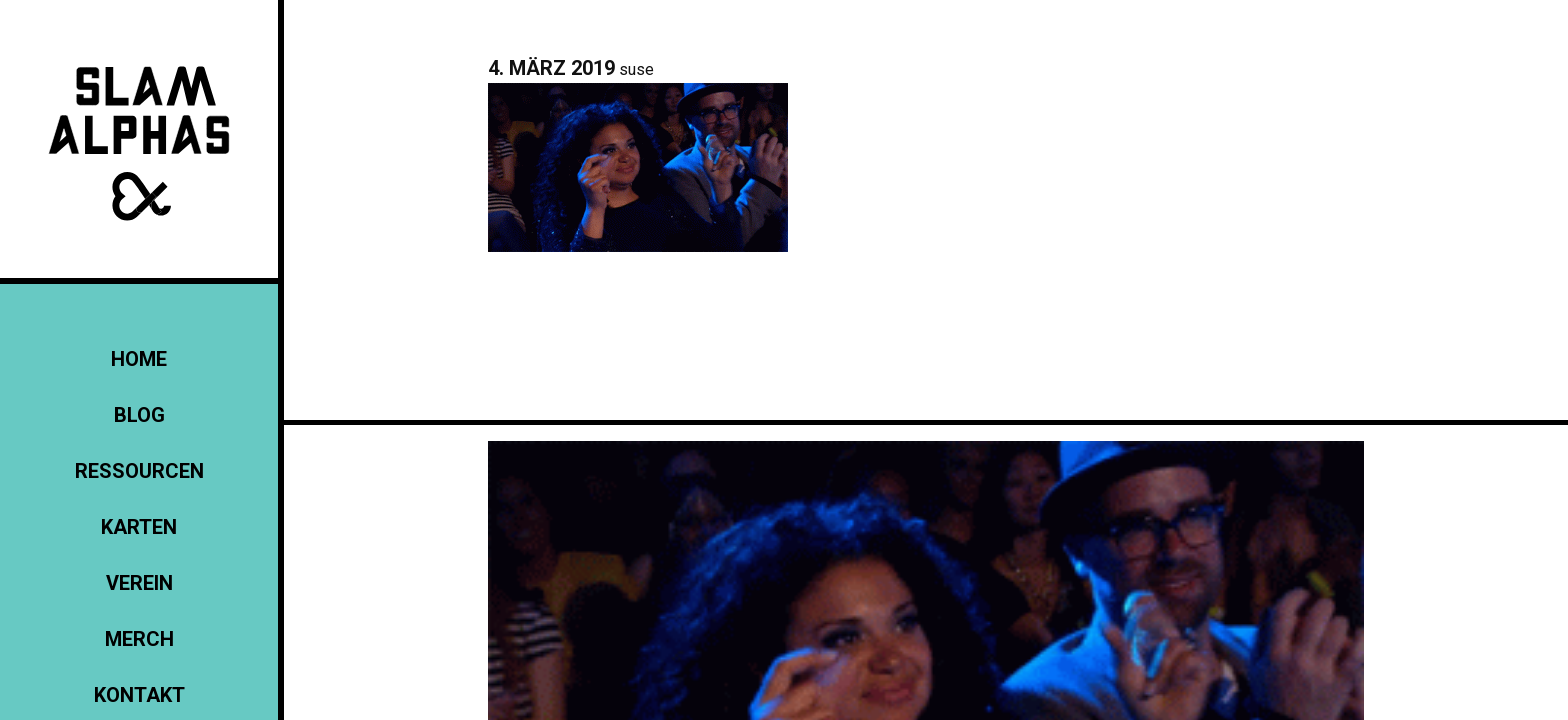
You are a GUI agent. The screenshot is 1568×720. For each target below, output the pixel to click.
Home (139, 359)
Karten (139, 527)
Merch (139, 639)
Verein (139, 583)
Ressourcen (139, 471)
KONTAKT (139, 695)
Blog (139, 415)
